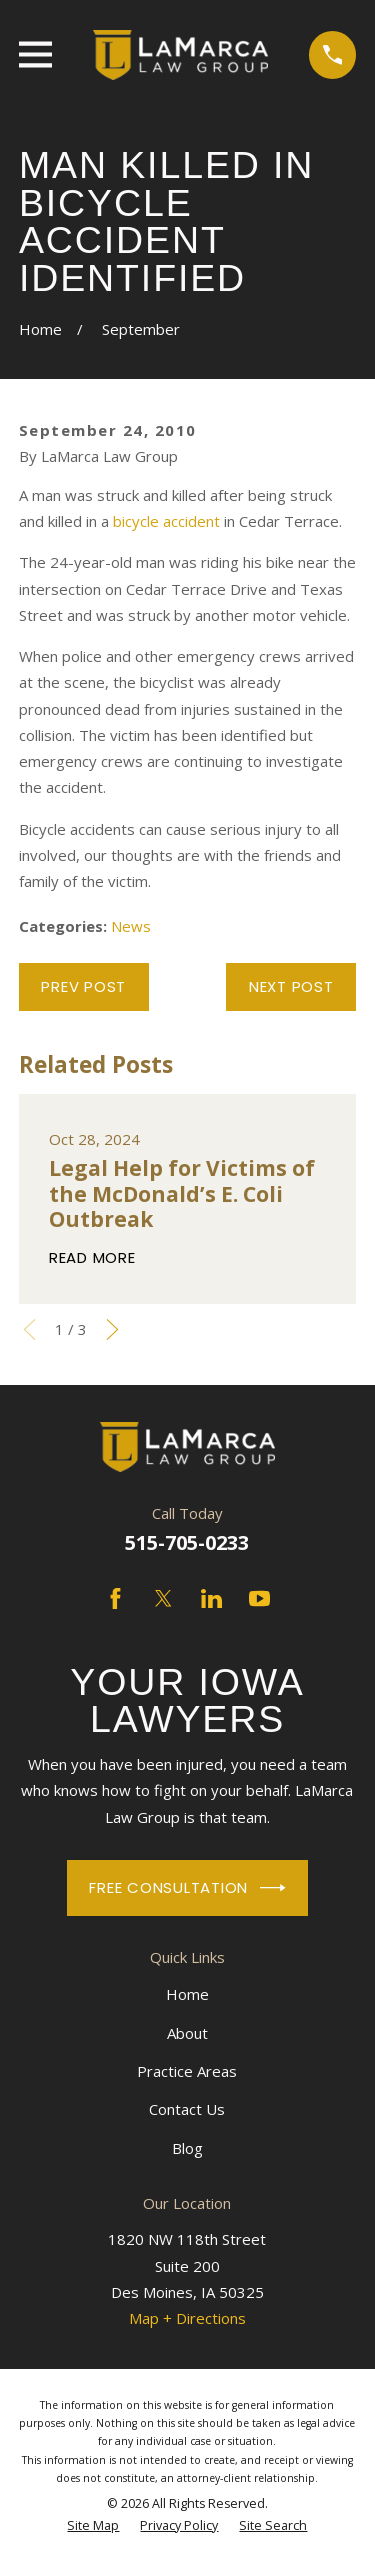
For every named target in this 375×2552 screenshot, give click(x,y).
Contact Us (187, 2109)
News (131, 926)
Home (187, 1994)
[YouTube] (259, 1598)
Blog (187, 2148)
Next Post (291, 986)
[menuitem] (93, 2526)
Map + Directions (187, 2318)
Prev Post (83, 986)
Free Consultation (187, 1888)
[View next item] (112, 1329)
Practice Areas (187, 2071)
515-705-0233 (187, 1542)
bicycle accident (166, 521)
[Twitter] (163, 1598)
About (187, 2033)
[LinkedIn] (211, 1598)
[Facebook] (115, 1598)
